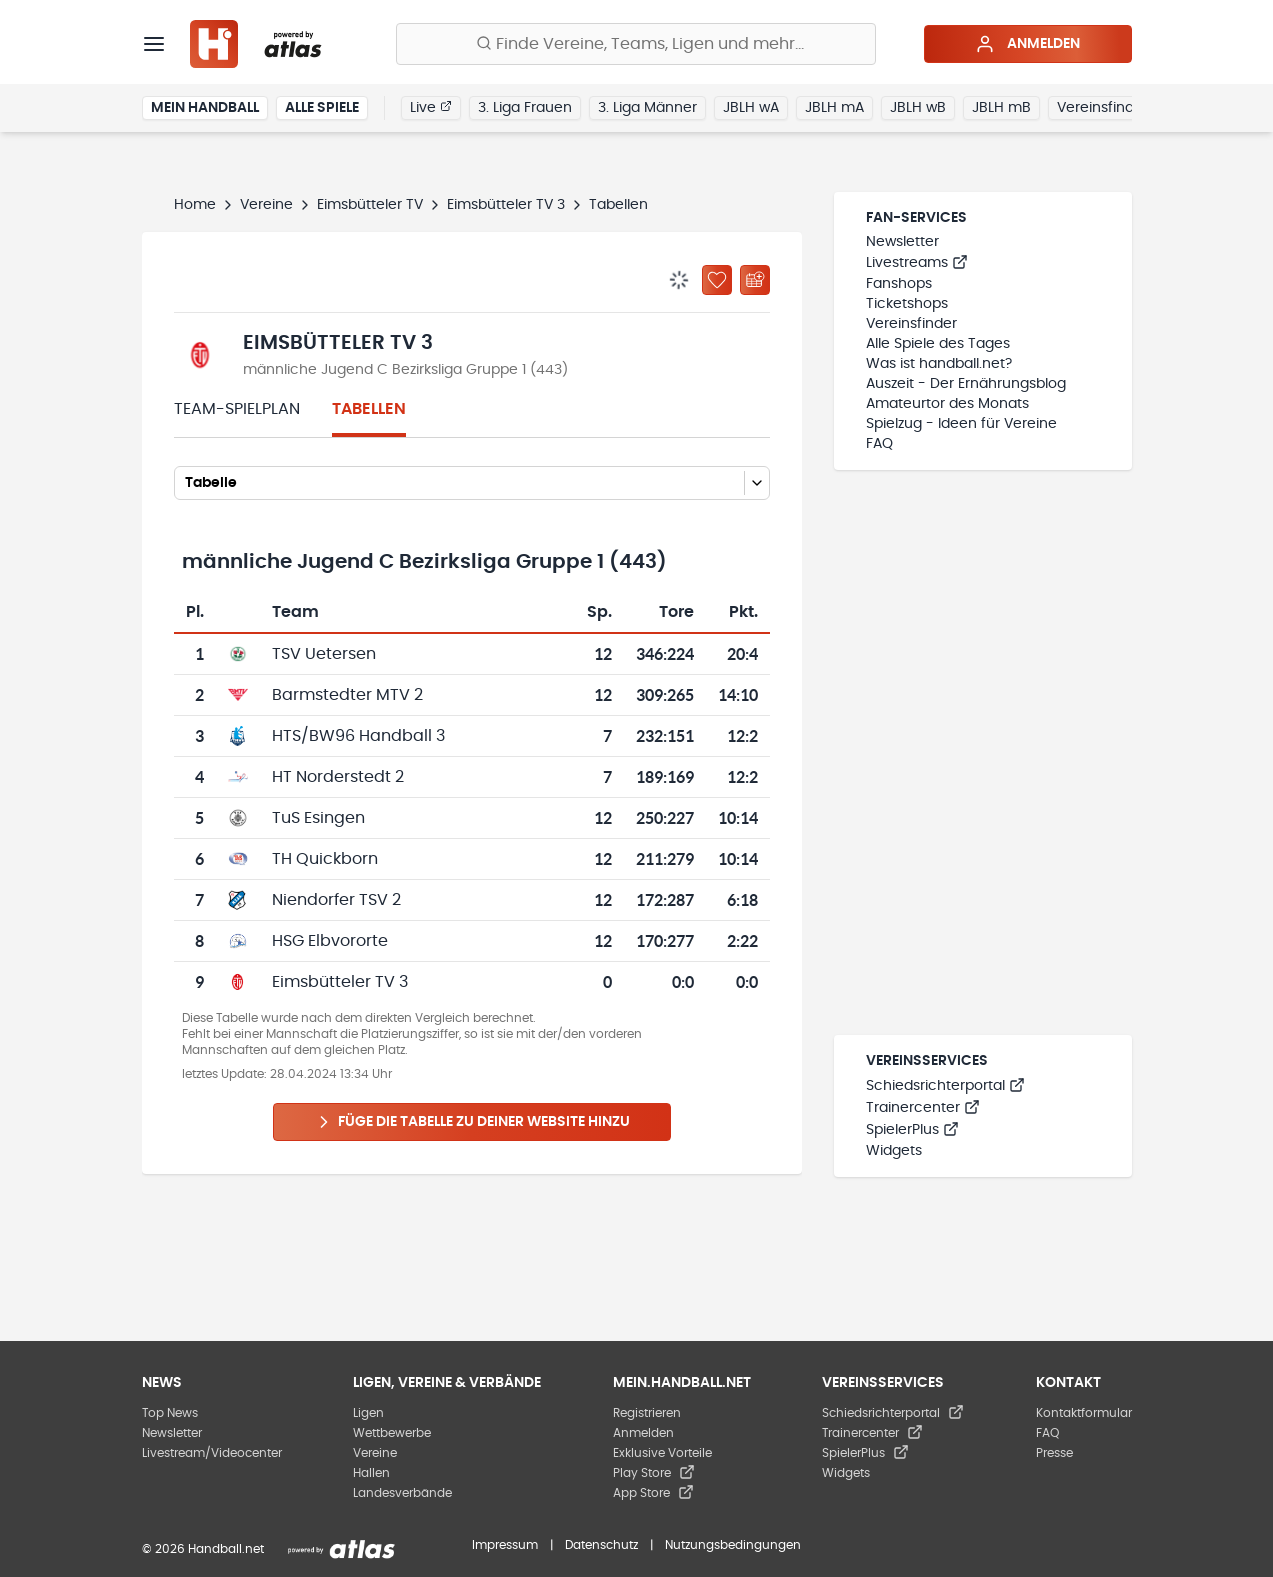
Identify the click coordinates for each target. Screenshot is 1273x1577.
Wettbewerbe (392, 1433)
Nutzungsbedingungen (733, 1545)
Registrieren (647, 1413)
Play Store (654, 1473)
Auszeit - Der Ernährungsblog (966, 384)
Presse (1054, 1453)
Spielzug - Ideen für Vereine (961, 424)
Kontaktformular (1084, 1413)
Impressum (505, 1545)
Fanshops (899, 284)
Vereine (266, 205)
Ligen (368, 1413)
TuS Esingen (318, 818)
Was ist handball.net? (939, 364)
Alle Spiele (322, 108)
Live (431, 107)
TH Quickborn (325, 859)
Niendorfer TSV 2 (336, 900)
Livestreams (917, 263)
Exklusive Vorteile (662, 1453)
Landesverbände (402, 1493)
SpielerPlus (912, 1130)
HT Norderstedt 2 (338, 777)
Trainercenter (923, 1108)
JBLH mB (1001, 108)
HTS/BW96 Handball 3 (358, 736)
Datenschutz (601, 1545)
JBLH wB (918, 108)
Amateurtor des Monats (947, 404)
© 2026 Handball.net (203, 1549)
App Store (653, 1493)
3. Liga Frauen (525, 108)
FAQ (879, 444)
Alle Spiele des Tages (938, 344)
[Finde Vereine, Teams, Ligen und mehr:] (636, 44)
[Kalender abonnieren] (755, 280)
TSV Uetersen (324, 654)
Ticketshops (907, 304)
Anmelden (1027, 44)
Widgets (894, 1151)
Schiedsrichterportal (945, 1086)
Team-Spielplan (237, 409)
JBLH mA (834, 108)
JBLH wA (751, 108)
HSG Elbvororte (330, 941)
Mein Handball (205, 108)
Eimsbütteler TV (370, 205)
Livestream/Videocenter (212, 1453)
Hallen (371, 1473)
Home (195, 205)
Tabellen (369, 409)
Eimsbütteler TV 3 (506, 205)
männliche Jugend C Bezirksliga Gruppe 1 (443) (405, 370)
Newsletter (902, 242)
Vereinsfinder (1102, 108)
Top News (170, 1413)
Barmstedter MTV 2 (347, 695)
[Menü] (154, 44)
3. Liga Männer (647, 108)
